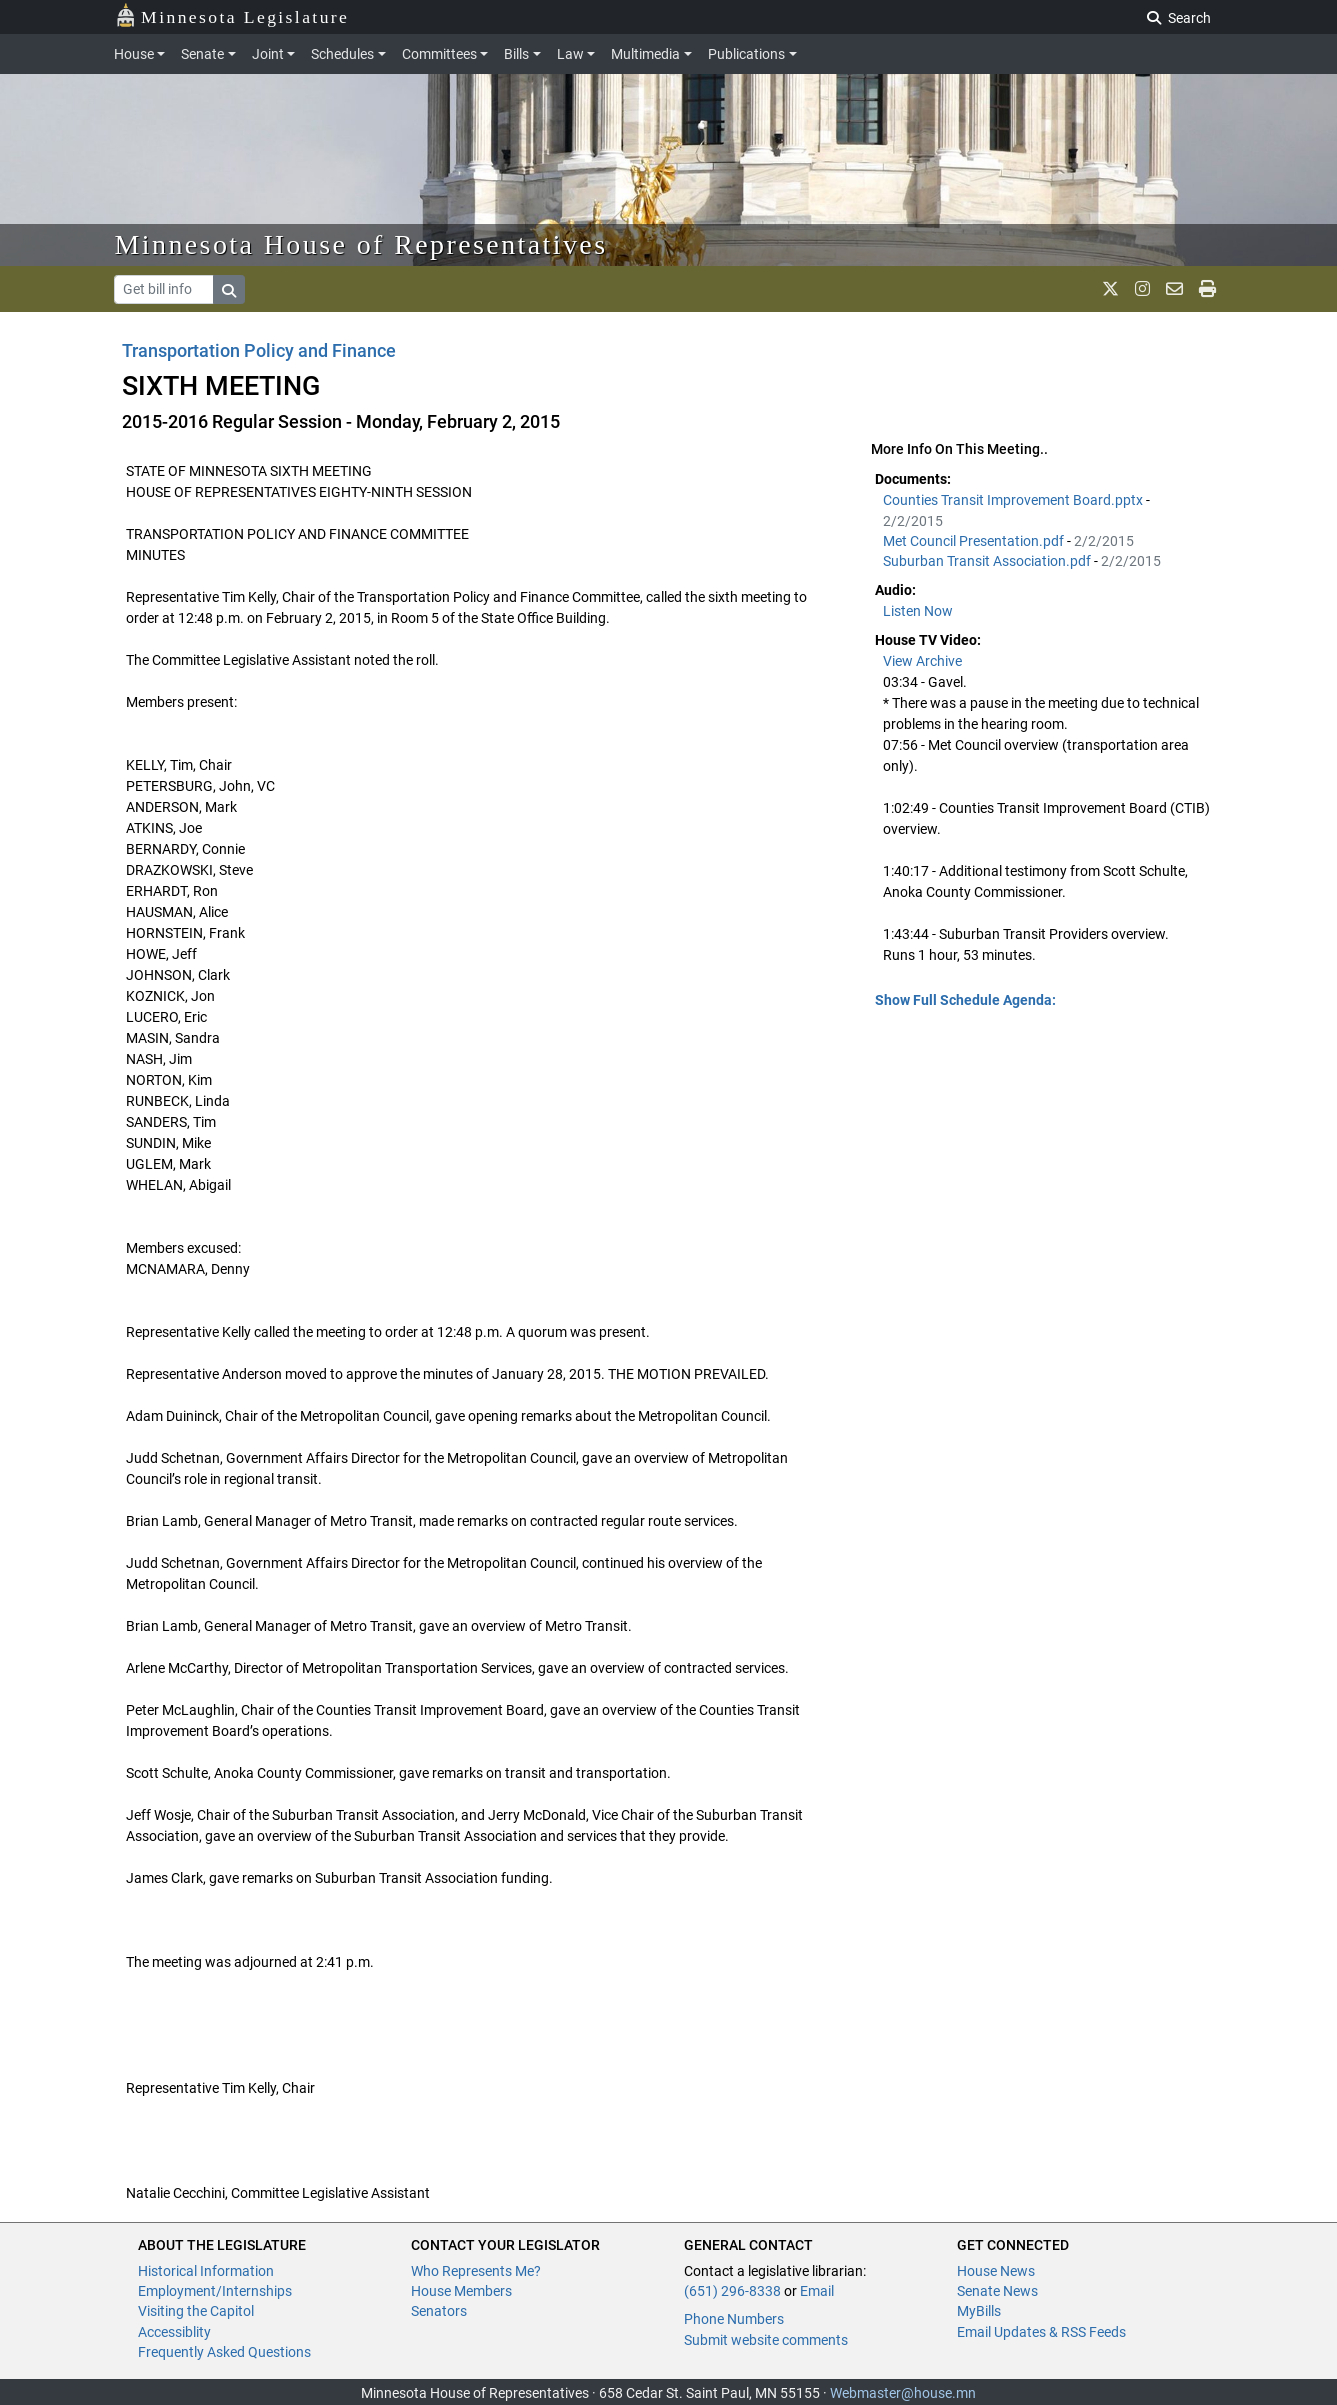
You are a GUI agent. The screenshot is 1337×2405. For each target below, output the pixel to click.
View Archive (922, 661)
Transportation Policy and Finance (259, 350)
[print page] (1207, 289)
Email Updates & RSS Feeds (1041, 2332)
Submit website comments (766, 2340)
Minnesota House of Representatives (361, 244)
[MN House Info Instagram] (1142, 289)
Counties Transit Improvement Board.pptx (1014, 500)
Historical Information (206, 2271)
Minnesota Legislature (232, 15)
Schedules (342, 54)
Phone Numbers (734, 2319)
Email (817, 2291)
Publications (746, 54)
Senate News (997, 2291)
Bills (516, 54)
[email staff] (1174, 289)
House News (996, 2271)
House (134, 54)
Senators (439, 2311)
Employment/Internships (215, 2291)
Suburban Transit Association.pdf (988, 561)
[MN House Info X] (1110, 289)
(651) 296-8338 (732, 2291)
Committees (439, 54)
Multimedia (645, 54)
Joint (268, 54)
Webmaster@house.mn (903, 2393)
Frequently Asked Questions (224, 2352)
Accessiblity (174, 2332)
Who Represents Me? (476, 2271)
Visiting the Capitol (196, 2311)
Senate (202, 54)
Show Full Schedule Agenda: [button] (965, 1000)
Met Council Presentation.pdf (975, 541)
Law (570, 54)
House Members (461, 2291)
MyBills (979, 2311)
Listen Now (918, 611)
